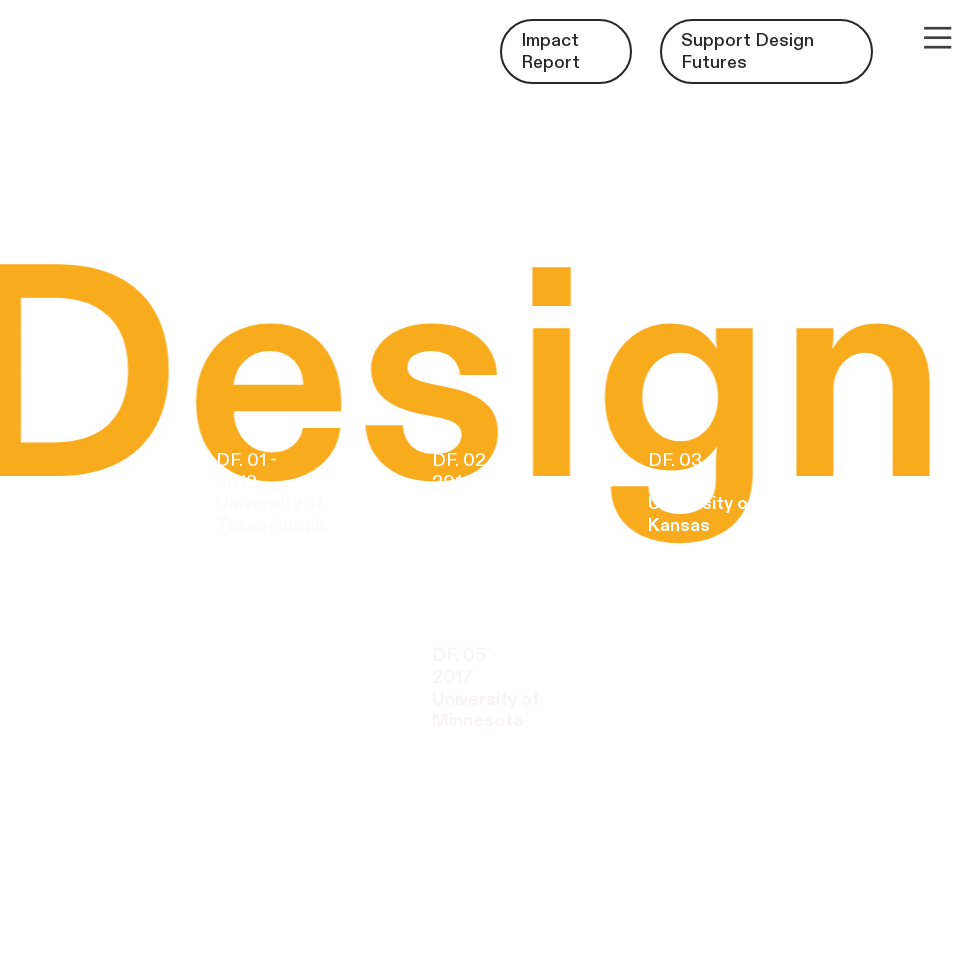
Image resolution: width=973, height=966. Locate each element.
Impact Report (550, 51)
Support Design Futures (747, 51)
